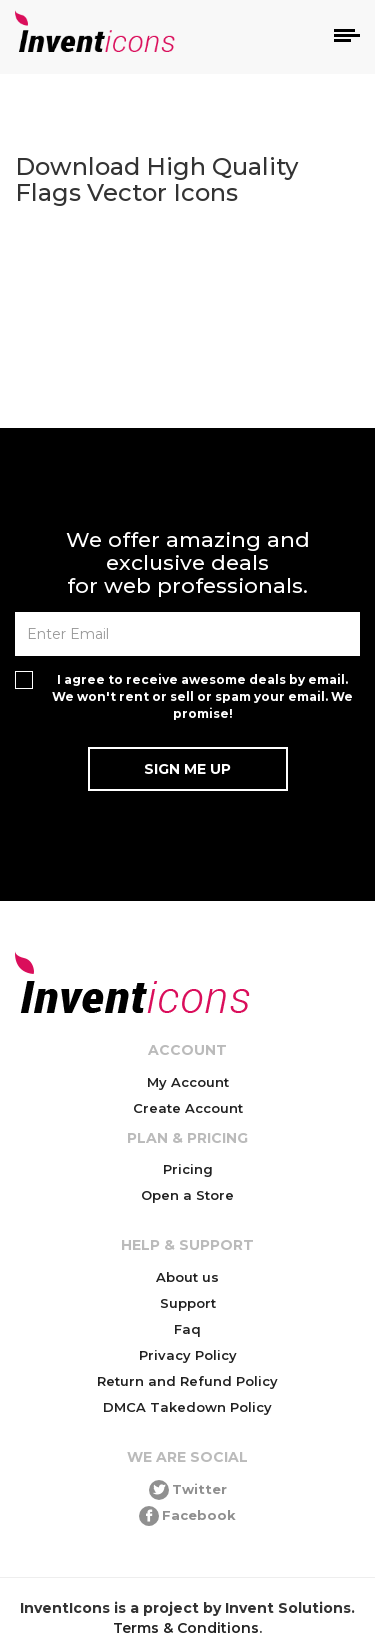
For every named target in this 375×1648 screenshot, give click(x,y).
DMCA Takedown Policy (187, 1407)
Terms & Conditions (186, 1628)
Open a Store (187, 1195)
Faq (187, 1329)
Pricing (188, 1169)
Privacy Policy (188, 1355)
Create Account (188, 1108)
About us (187, 1277)
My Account (188, 1082)
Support (188, 1303)
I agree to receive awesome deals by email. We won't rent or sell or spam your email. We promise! (202, 696)
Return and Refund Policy (187, 1381)
